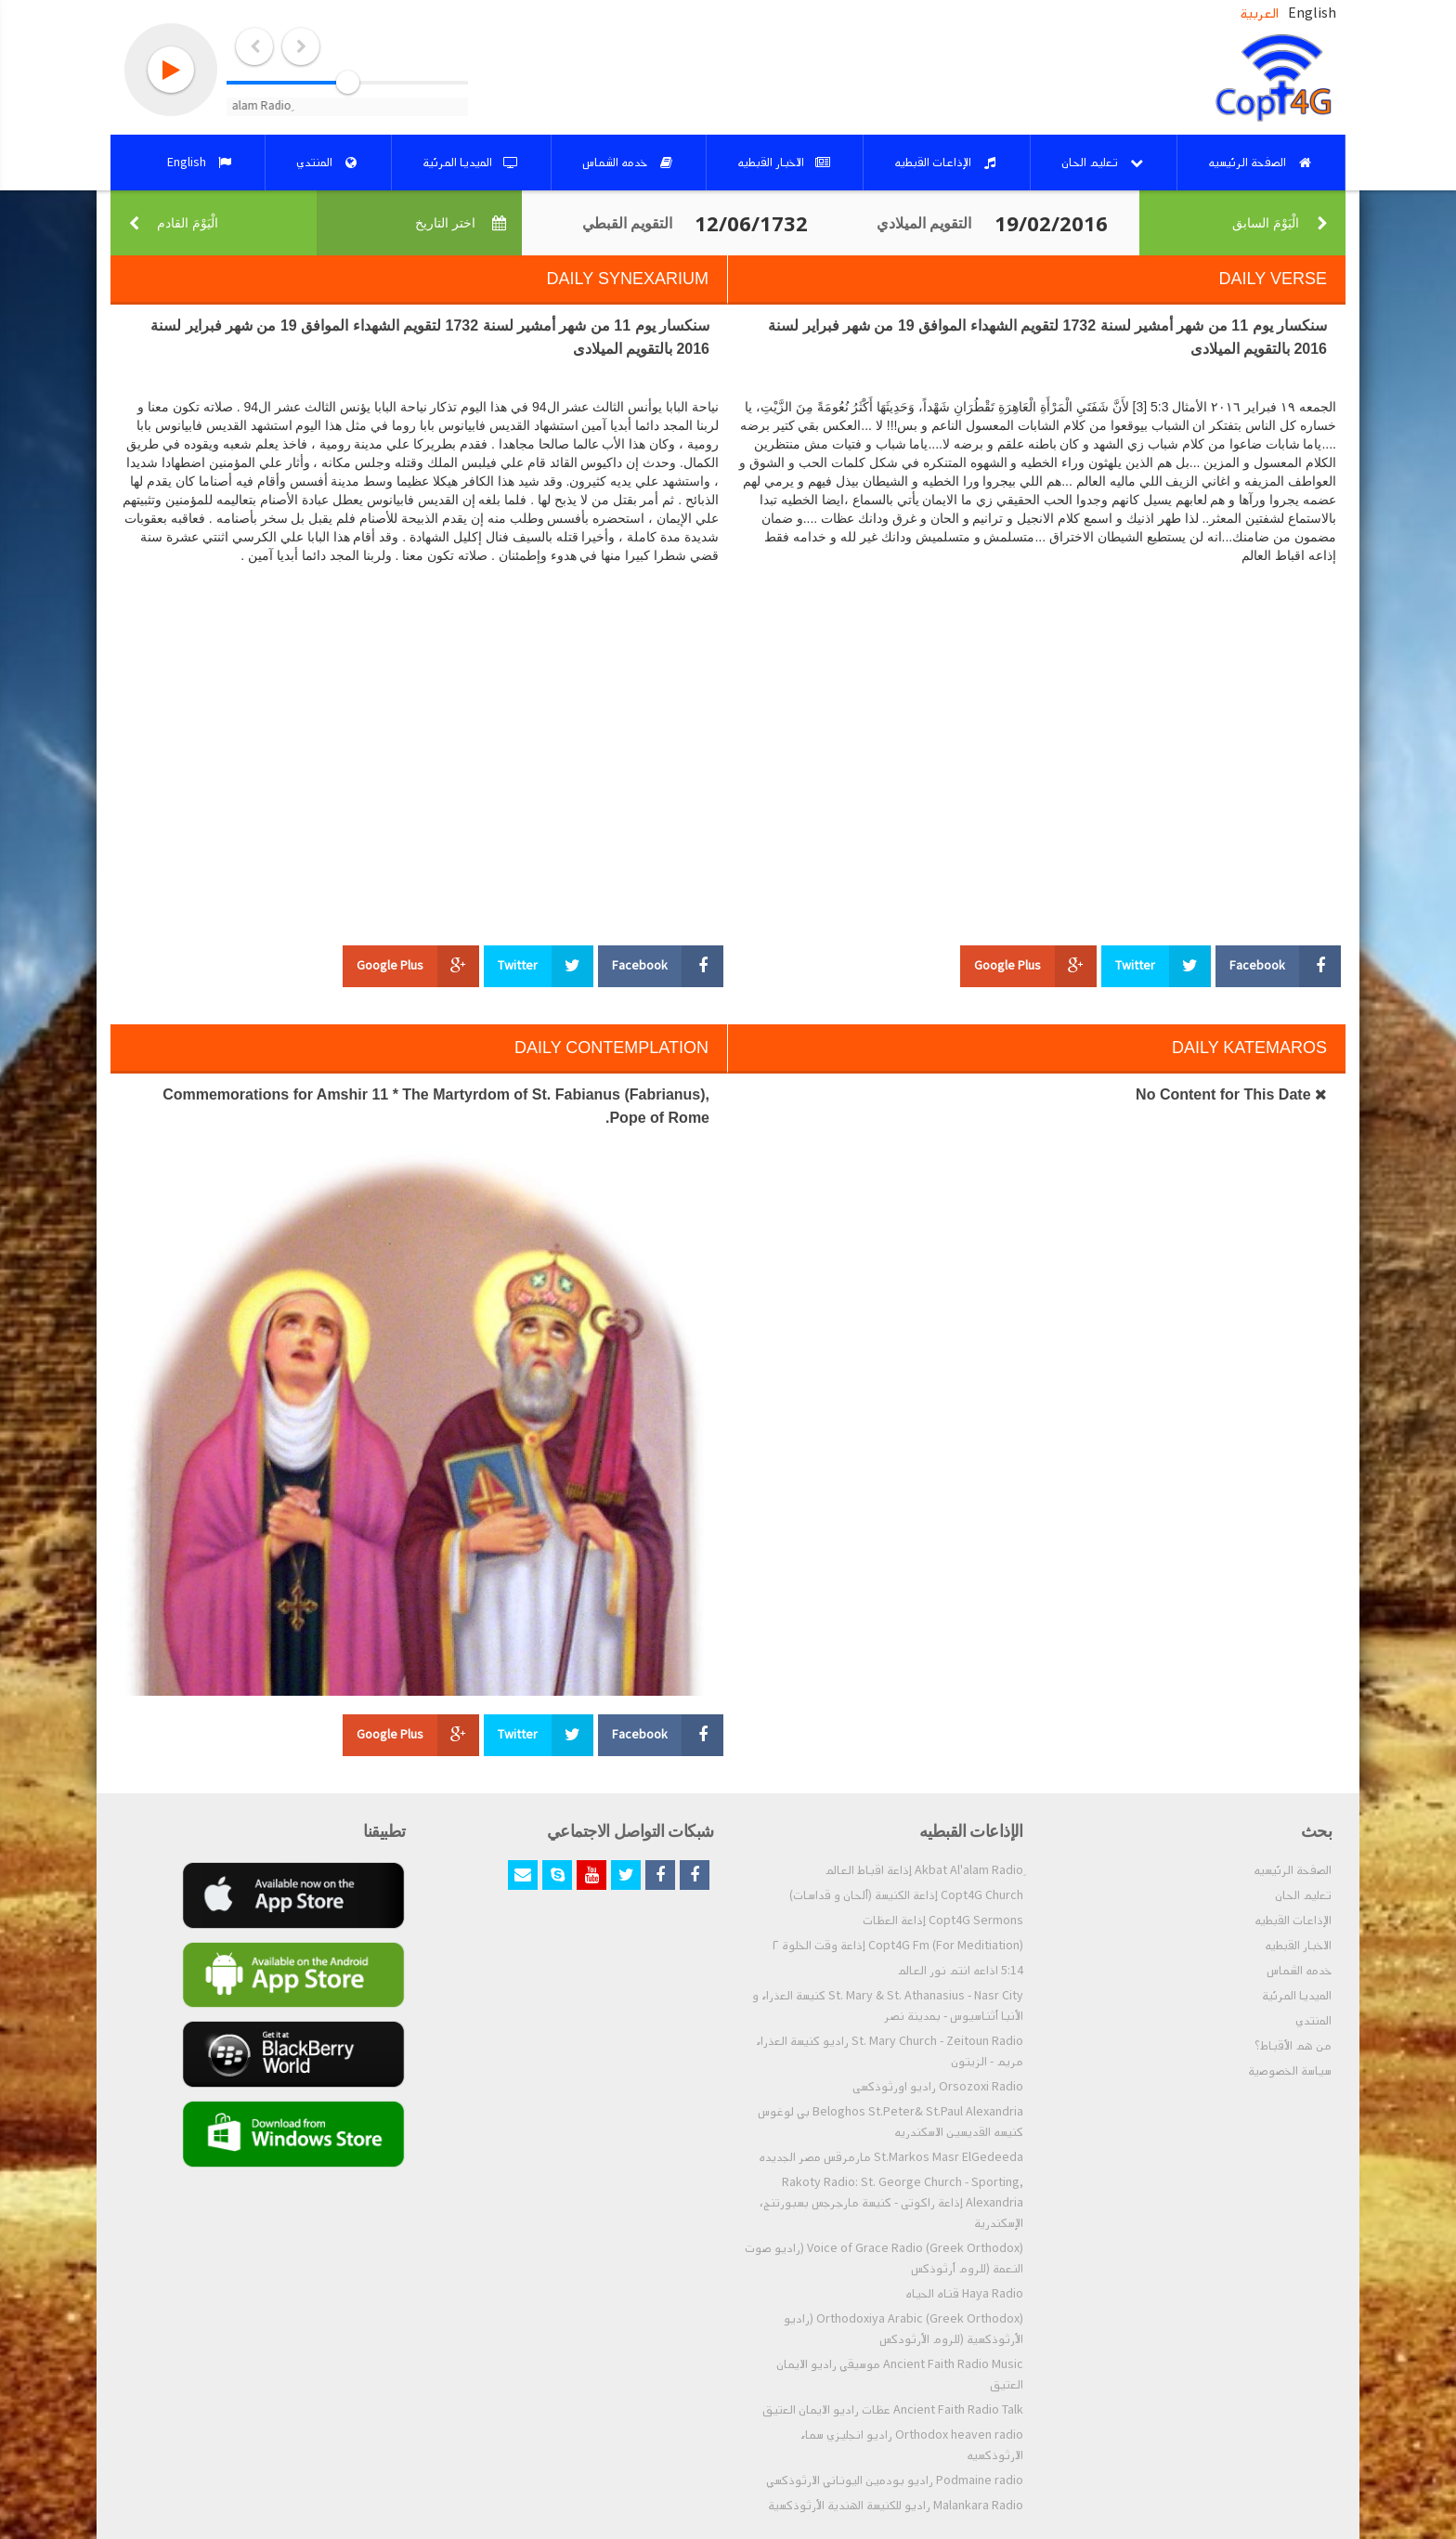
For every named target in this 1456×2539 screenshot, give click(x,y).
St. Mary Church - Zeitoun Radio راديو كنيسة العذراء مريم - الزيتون (889, 2051)
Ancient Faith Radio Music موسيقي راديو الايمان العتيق (899, 2374)
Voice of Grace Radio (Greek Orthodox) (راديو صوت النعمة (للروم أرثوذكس (884, 2258)
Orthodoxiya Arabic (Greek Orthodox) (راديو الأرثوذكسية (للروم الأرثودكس (903, 2329)
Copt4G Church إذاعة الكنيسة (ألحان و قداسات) (906, 1895)
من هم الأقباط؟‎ (1293, 2046)
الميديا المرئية (1297, 1995)
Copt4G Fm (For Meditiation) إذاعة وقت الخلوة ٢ (898, 1945)
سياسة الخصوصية (1290, 2071)
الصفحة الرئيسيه (1293, 1870)
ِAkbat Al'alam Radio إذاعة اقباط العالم (924, 1870)
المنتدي (1313, 2020)
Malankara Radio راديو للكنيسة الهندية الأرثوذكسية (895, 2505)
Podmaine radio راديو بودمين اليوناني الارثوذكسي (894, 2480)
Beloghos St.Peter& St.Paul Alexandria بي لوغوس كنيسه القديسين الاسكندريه (890, 2122)
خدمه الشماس (1299, 1970)
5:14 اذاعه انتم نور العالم (960, 1970)
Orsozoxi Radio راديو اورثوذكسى (937, 2086)
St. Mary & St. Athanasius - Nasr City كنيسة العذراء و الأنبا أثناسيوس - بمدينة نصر (887, 2006)
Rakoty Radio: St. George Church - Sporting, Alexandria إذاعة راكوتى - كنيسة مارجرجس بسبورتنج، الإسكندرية (891, 2203)
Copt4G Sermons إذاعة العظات (943, 1920)
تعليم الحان (1303, 1895)
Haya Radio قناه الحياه (964, 2293)
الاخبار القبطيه (1298, 1945)
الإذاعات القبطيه (1293, 1920)
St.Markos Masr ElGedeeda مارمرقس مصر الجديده (891, 2157)
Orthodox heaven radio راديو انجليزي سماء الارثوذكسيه (911, 2445)
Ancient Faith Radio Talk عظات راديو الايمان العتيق (892, 2410)
